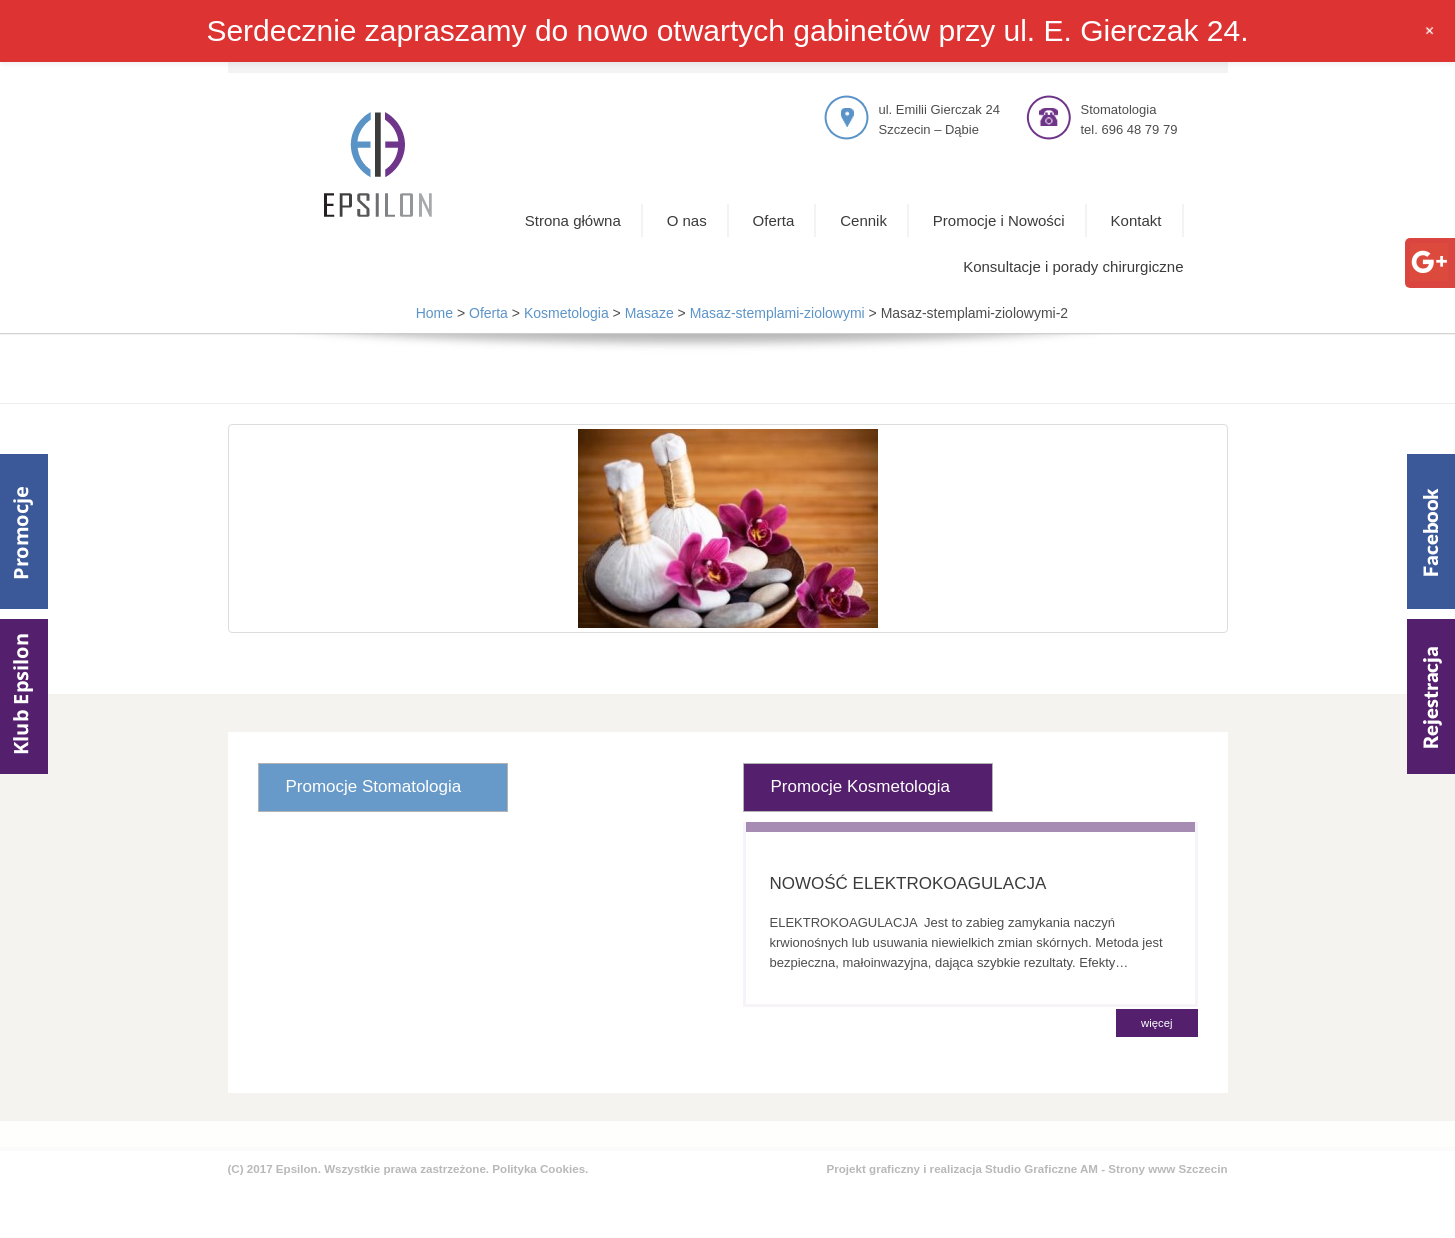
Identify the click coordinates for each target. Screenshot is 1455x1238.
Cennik (863, 220)
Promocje (24, 531)
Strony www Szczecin (1167, 1168)
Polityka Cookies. (540, 1168)
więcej (1156, 1023)
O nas (687, 220)
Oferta (774, 220)
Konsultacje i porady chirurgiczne (1073, 266)
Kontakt (1136, 220)
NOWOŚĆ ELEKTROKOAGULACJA (908, 883)
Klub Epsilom (24, 696)
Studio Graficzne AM (1041, 1168)
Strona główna (573, 220)
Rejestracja (1431, 696)
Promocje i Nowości (999, 220)
